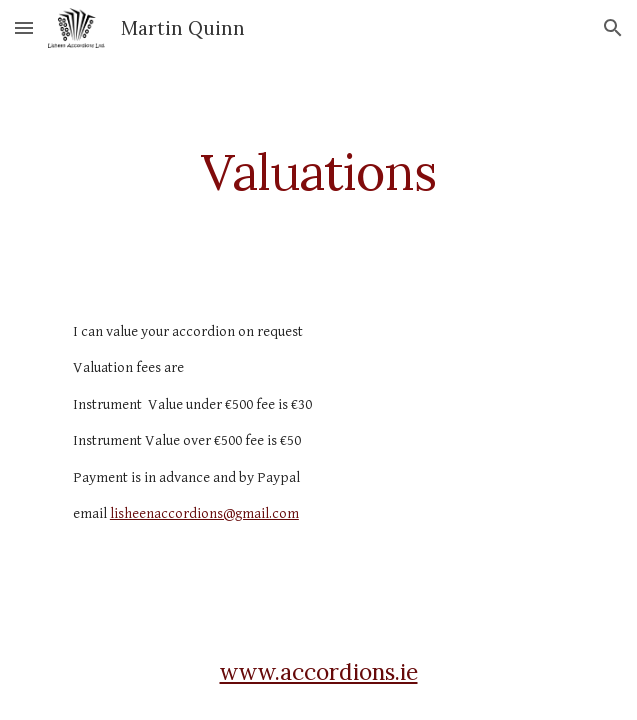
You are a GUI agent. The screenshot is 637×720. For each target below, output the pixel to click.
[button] (24, 27)
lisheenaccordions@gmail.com (204, 513)
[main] (318, 172)
